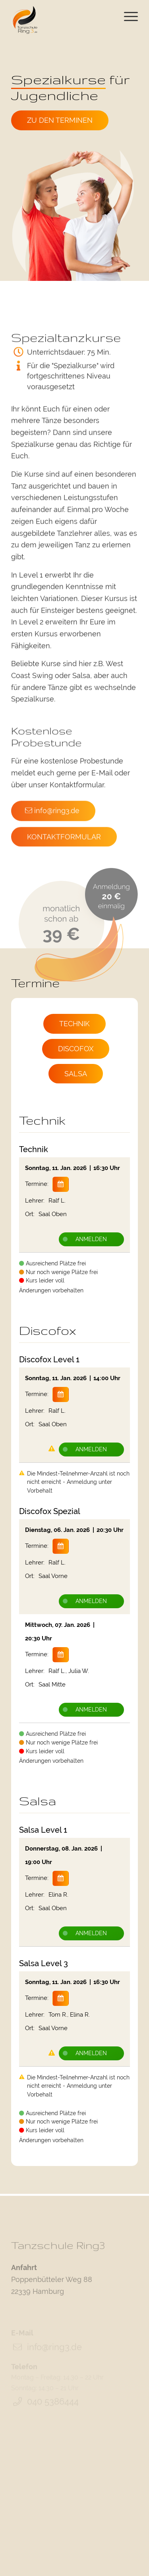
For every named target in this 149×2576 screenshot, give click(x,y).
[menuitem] (127, 21)
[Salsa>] (75, 1074)
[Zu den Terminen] (60, 120)
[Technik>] (74, 1024)
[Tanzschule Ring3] (24, 20)
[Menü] (127, 21)
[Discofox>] (75, 1049)
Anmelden (85, 1239)
